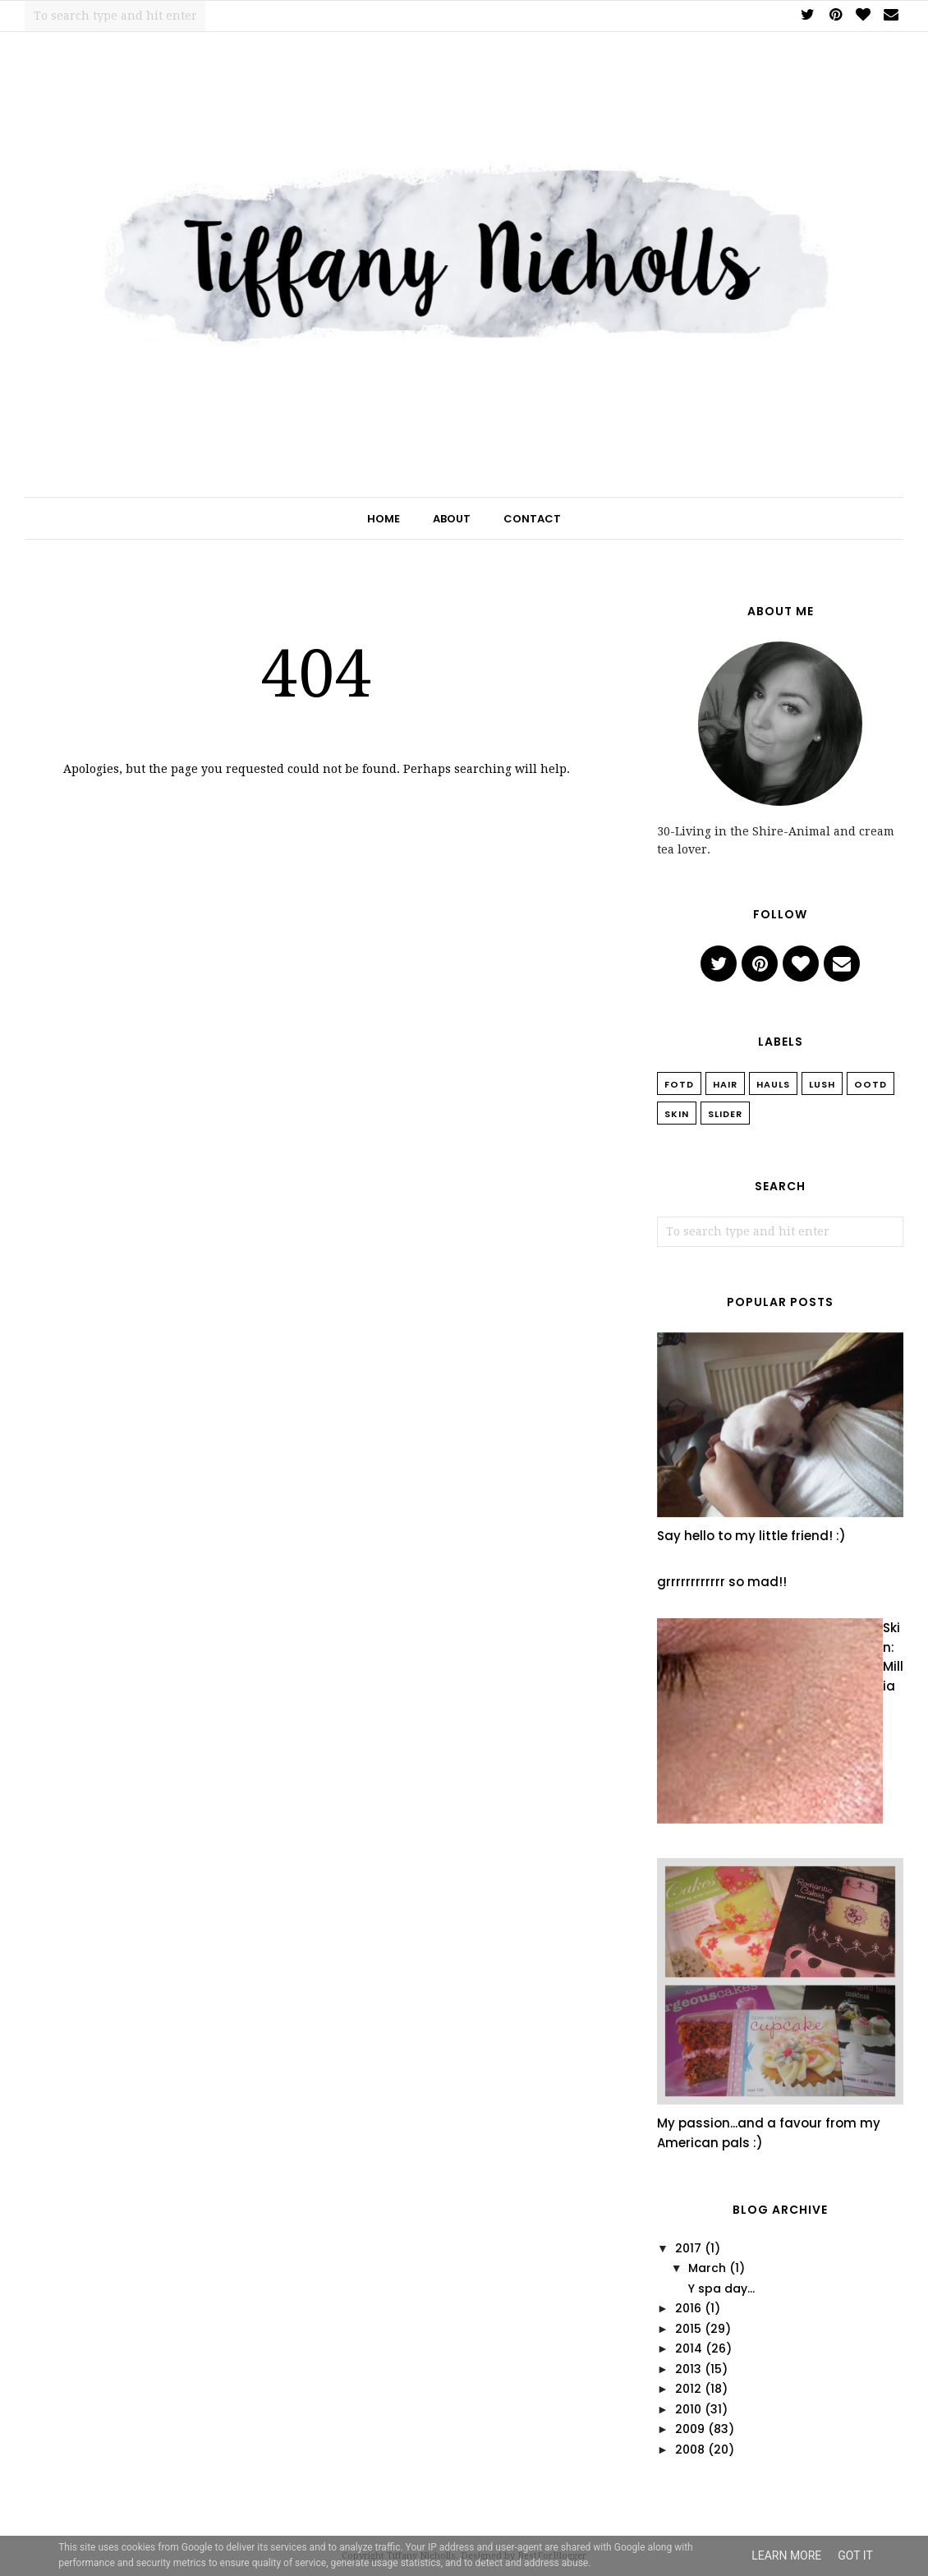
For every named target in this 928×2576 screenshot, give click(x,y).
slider (725, 1113)
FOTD (679, 1084)
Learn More (786, 2555)
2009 (690, 2429)
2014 (688, 2348)
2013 (688, 2369)
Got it (855, 2555)
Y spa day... (721, 2288)
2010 (688, 2409)
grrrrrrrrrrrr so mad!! (722, 1581)
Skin (676, 1113)
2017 (688, 2248)
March (707, 2268)
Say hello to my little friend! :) (751, 1535)
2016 (688, 2308)
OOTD (870, 1084)
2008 (690, 2449)
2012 (688, 2388)
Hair (725, 1084)
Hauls (773, 1084)
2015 (688, 2329)
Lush (822, 1084)
